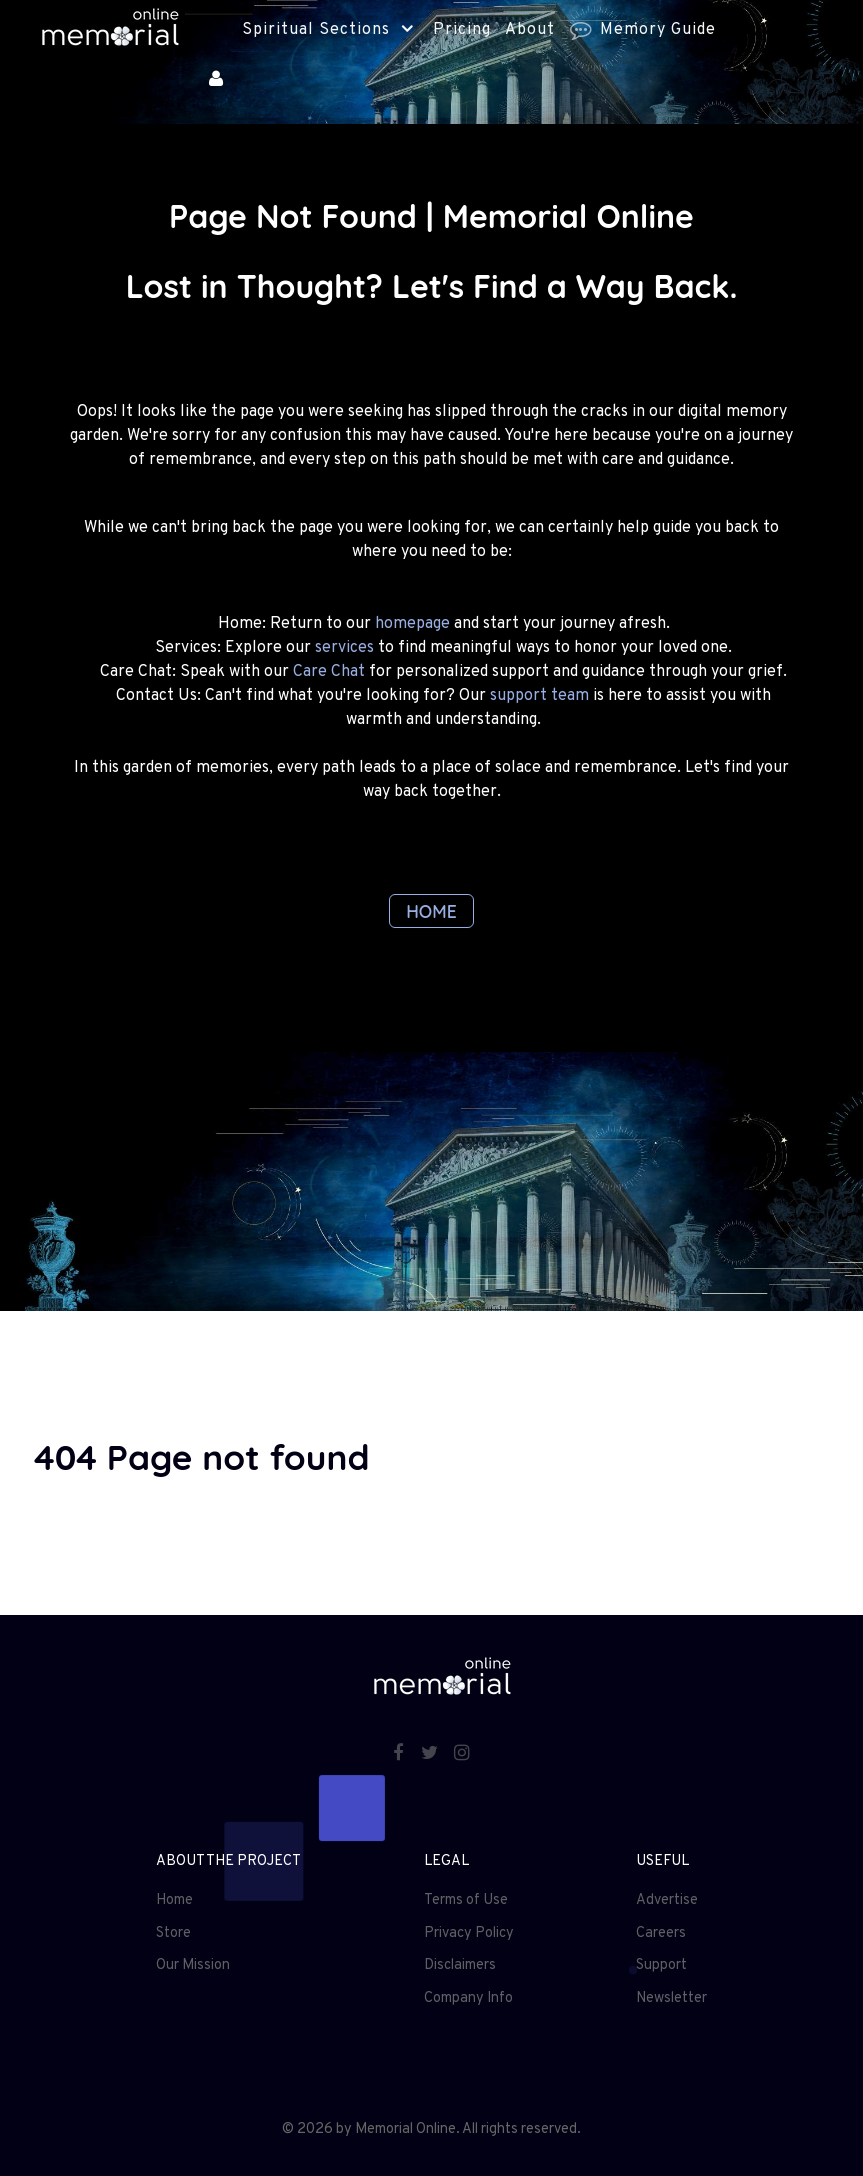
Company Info (468, 1998)
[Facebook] (400, 1754)
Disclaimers (460, 1965)
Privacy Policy (469, 1933)
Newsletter (671, 1998)
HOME (431, 911)
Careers (661, 1933)
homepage (412, 624)
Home (174, 1900)
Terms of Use (466, 1900)
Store (173, 1933)
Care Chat (329, 672)
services (344, 648)
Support (661, 1965)
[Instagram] (462, 1754)
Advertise (667, 1900)
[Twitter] (431, 1754)
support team (539, 696)
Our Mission (193, 1965)
